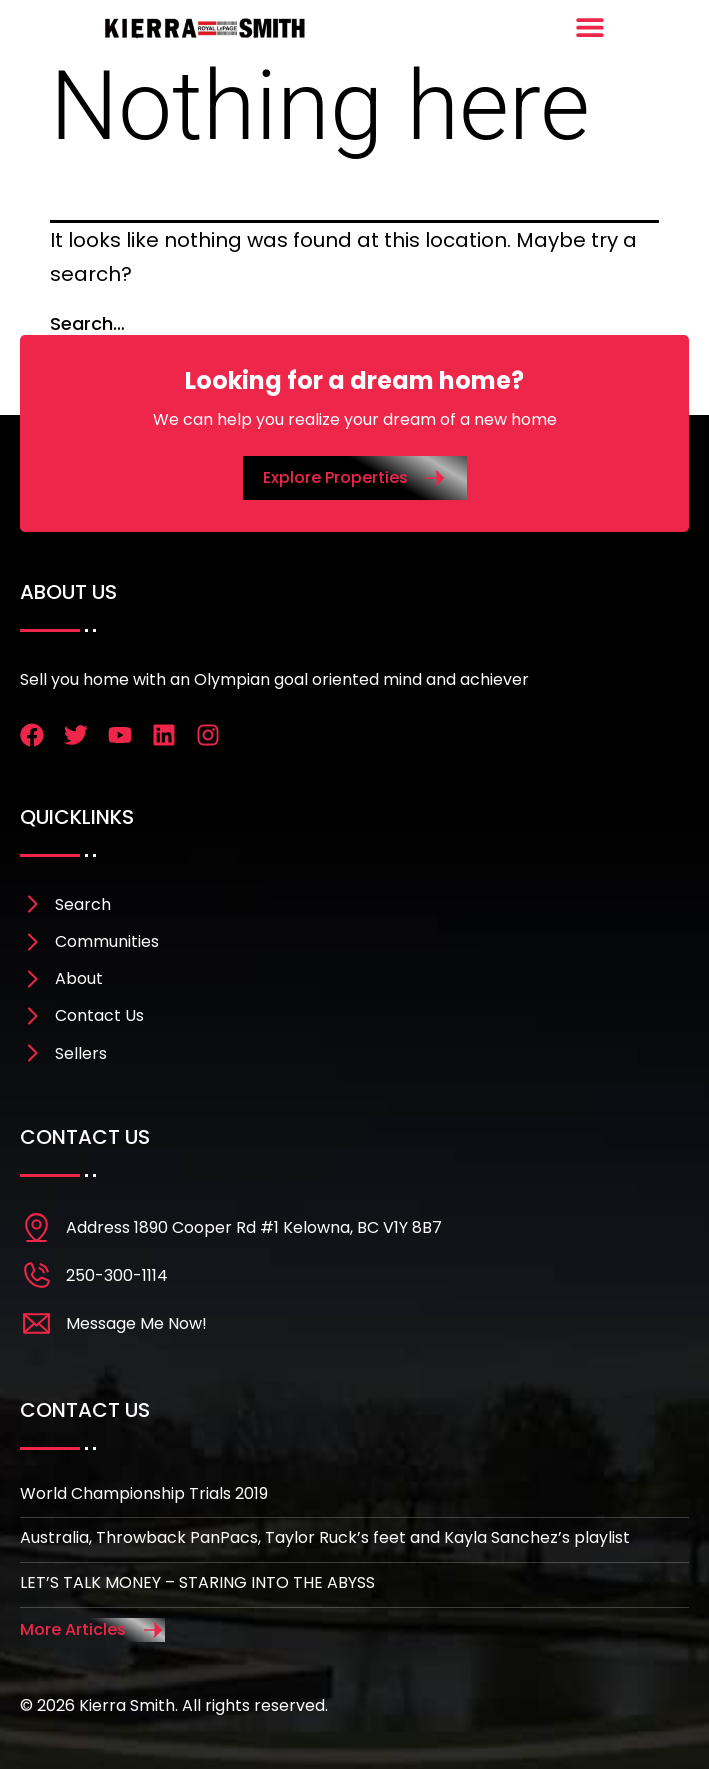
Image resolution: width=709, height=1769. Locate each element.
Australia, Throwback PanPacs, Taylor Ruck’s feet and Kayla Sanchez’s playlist (325, 1537)
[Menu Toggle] (590, 27)
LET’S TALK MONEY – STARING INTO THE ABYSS (197, 1582)
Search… (87, 323)
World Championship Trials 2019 (144, 1493)
